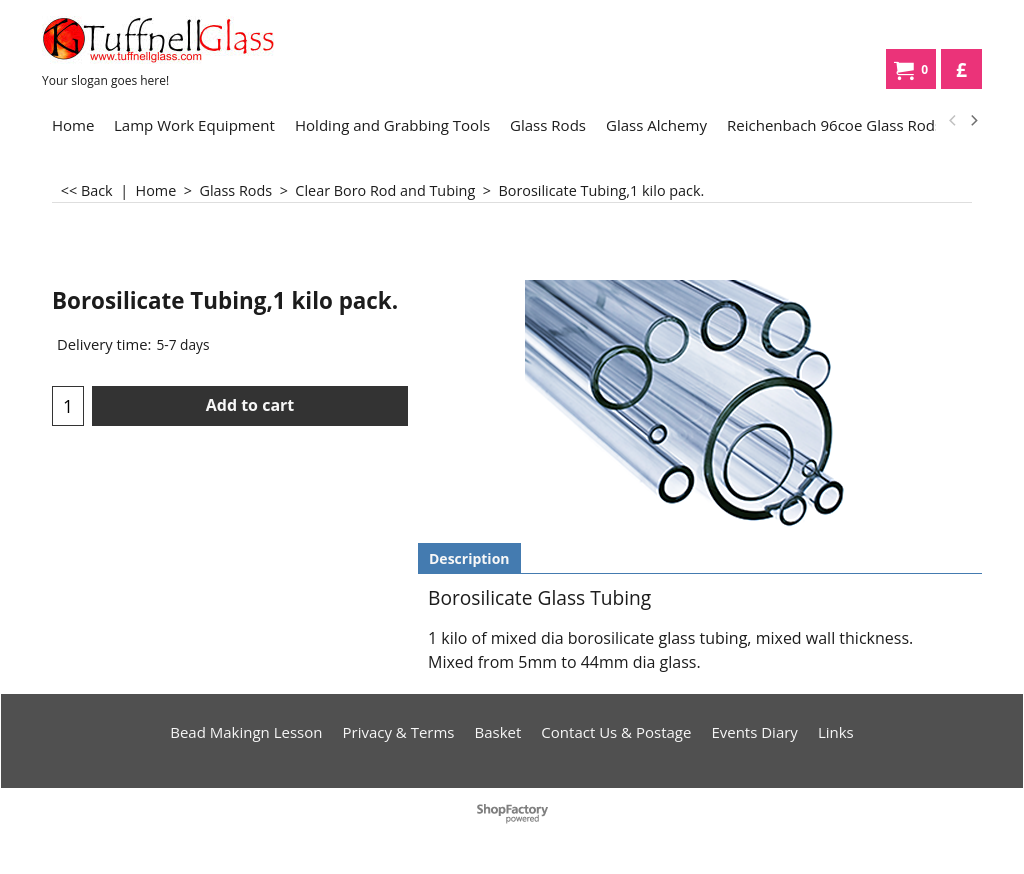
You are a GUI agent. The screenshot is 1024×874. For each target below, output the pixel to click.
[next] (973, 121)
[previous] (953, 121)
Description (469, 558)
